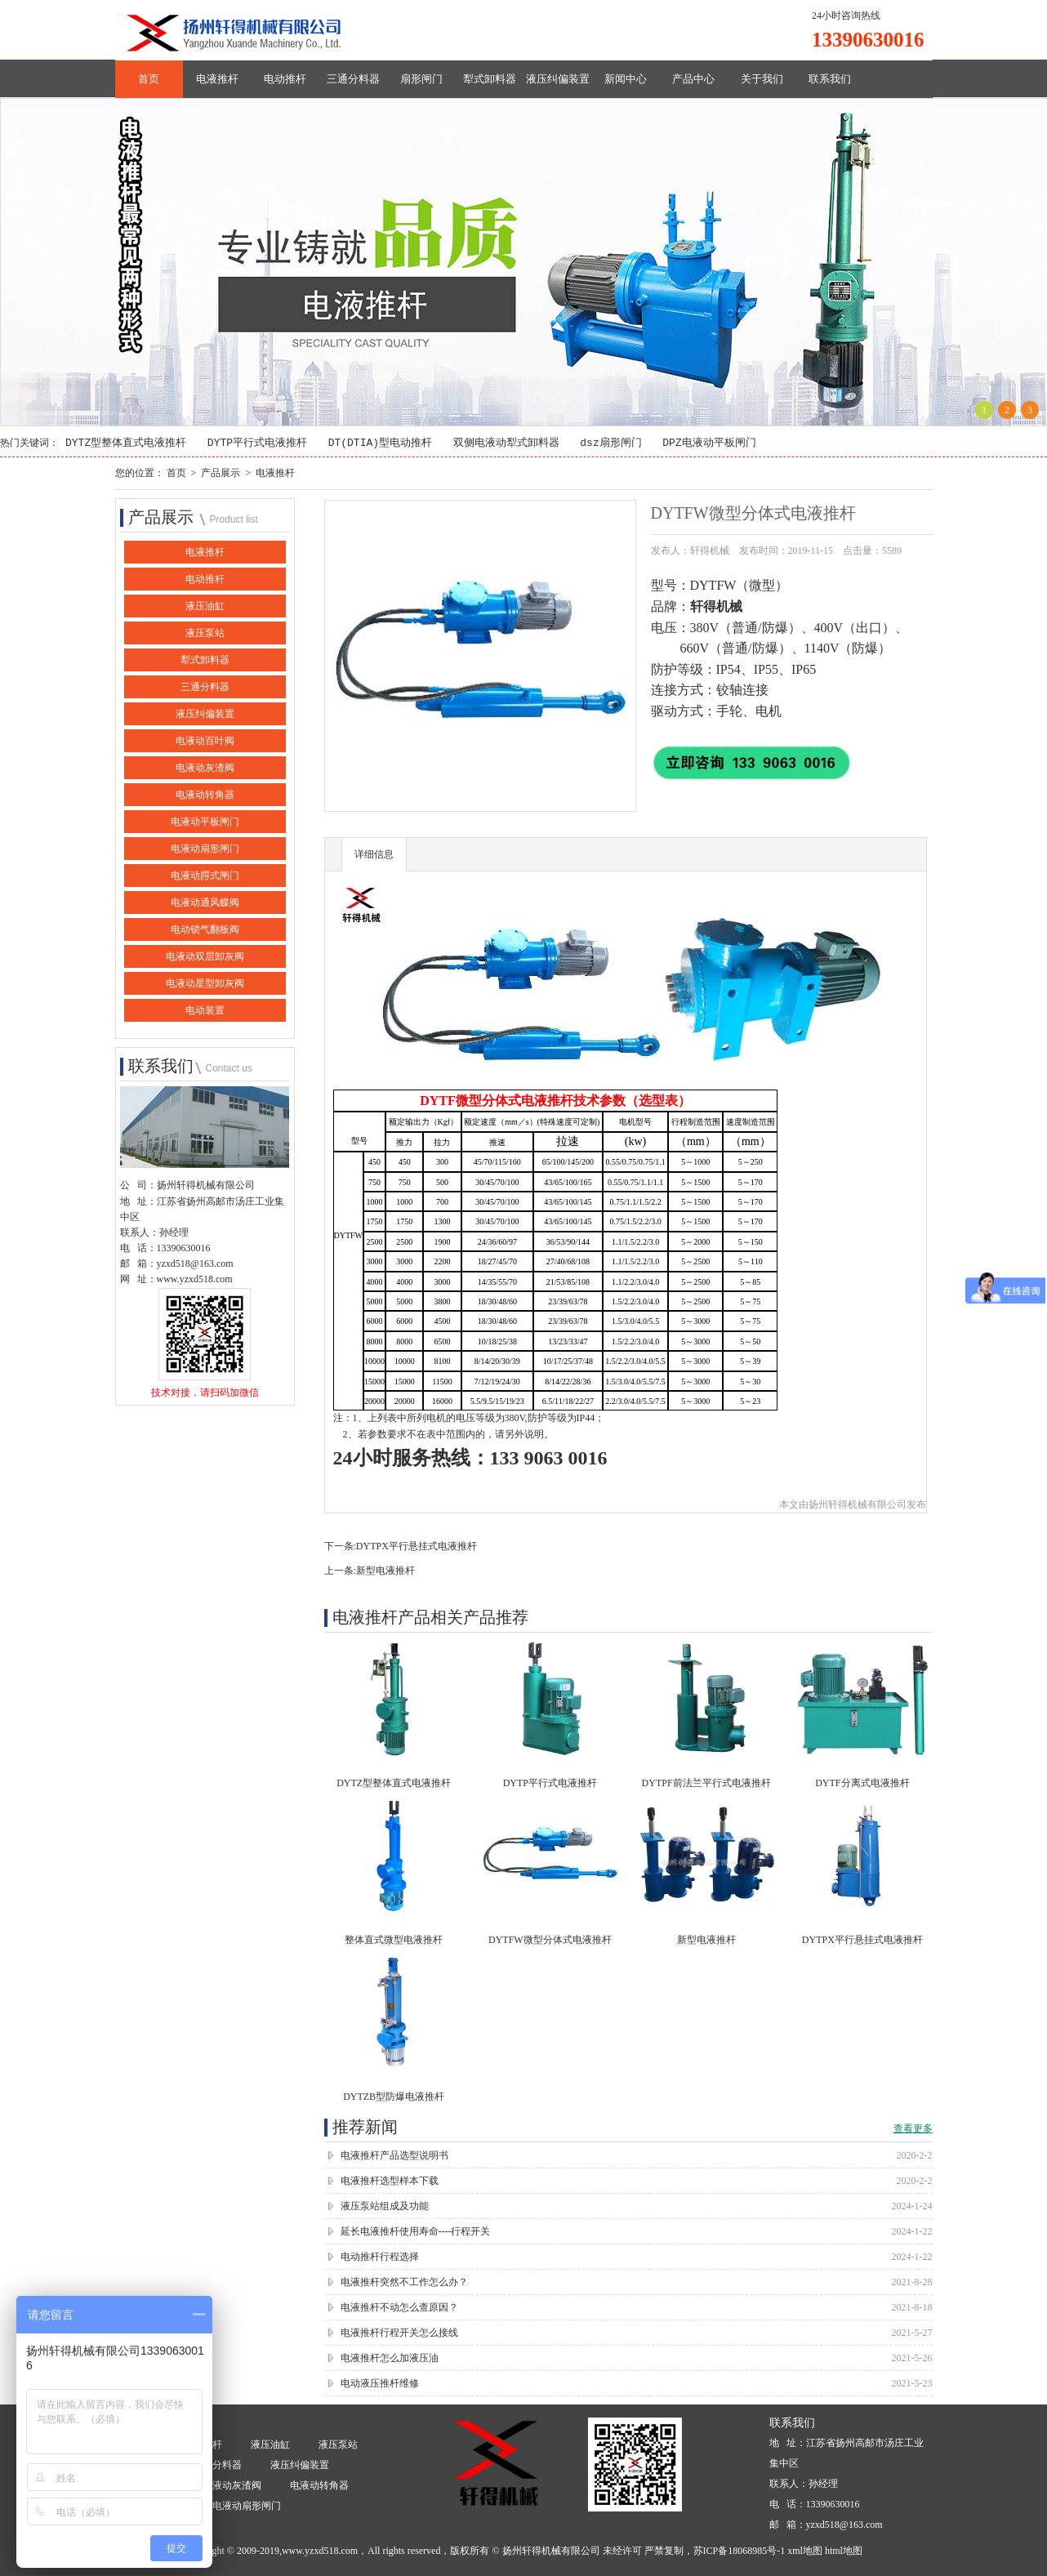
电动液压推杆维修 (380, 2384)
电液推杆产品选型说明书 (394, 2156)
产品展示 (220, 473)
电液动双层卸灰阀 (205, 957)
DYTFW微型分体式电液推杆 (550, 1940)
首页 (148, 79)
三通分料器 (353, 79)
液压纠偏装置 (558, 79)
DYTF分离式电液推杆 (862, 1783)
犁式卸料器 (489, 79)
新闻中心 (625, 79)
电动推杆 (285, 79)
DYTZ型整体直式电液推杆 (125, 443)
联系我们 (830, 79)
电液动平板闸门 (205, 822)
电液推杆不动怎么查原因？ (399, 2308)
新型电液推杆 (385, 1571)
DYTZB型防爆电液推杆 (393, 2097)
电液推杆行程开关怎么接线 (399, 2333)
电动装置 (205, 1011)
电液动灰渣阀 (205, 768)
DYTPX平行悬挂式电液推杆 (416, 1547)
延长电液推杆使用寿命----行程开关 (416, 2232)
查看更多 (913, 2129)
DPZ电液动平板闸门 (708, 443)
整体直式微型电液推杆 (394, 1940)
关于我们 (762, 79)
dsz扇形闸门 (610, 443)
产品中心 (693, 79)
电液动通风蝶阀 (205, 903)
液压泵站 (205, 634)
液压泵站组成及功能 (385, 2207)
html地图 (843, 2551)
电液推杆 (217, 79)
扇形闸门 (421, 79)
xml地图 (804, 2551)
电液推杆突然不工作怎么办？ (404, 2283)
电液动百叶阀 (205, 741)
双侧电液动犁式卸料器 (506, 443)
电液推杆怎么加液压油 (390, 2358)
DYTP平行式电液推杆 (257, 443)
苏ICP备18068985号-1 (739, 2551)
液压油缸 (205, 607)
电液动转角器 (205, 795)
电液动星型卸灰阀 (205, 984)
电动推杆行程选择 (380, 2257)
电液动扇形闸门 (205, 849)
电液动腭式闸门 (205, 876)
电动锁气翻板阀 (205, 930)
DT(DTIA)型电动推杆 (380, 443)
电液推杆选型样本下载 (390, 2181)
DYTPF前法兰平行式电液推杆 (706, 1783)
